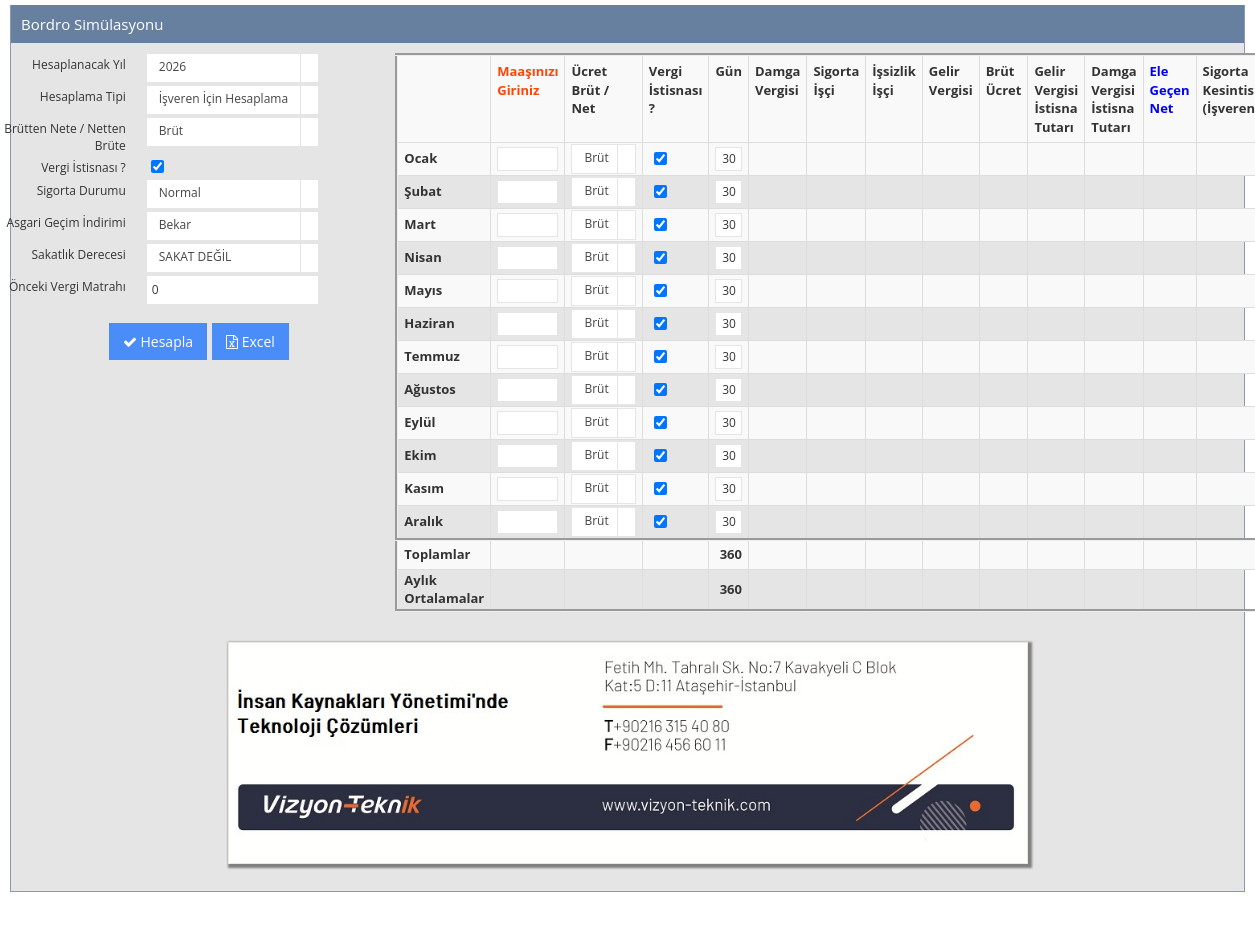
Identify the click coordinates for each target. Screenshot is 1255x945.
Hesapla (158, 342)
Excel (250, 342)
